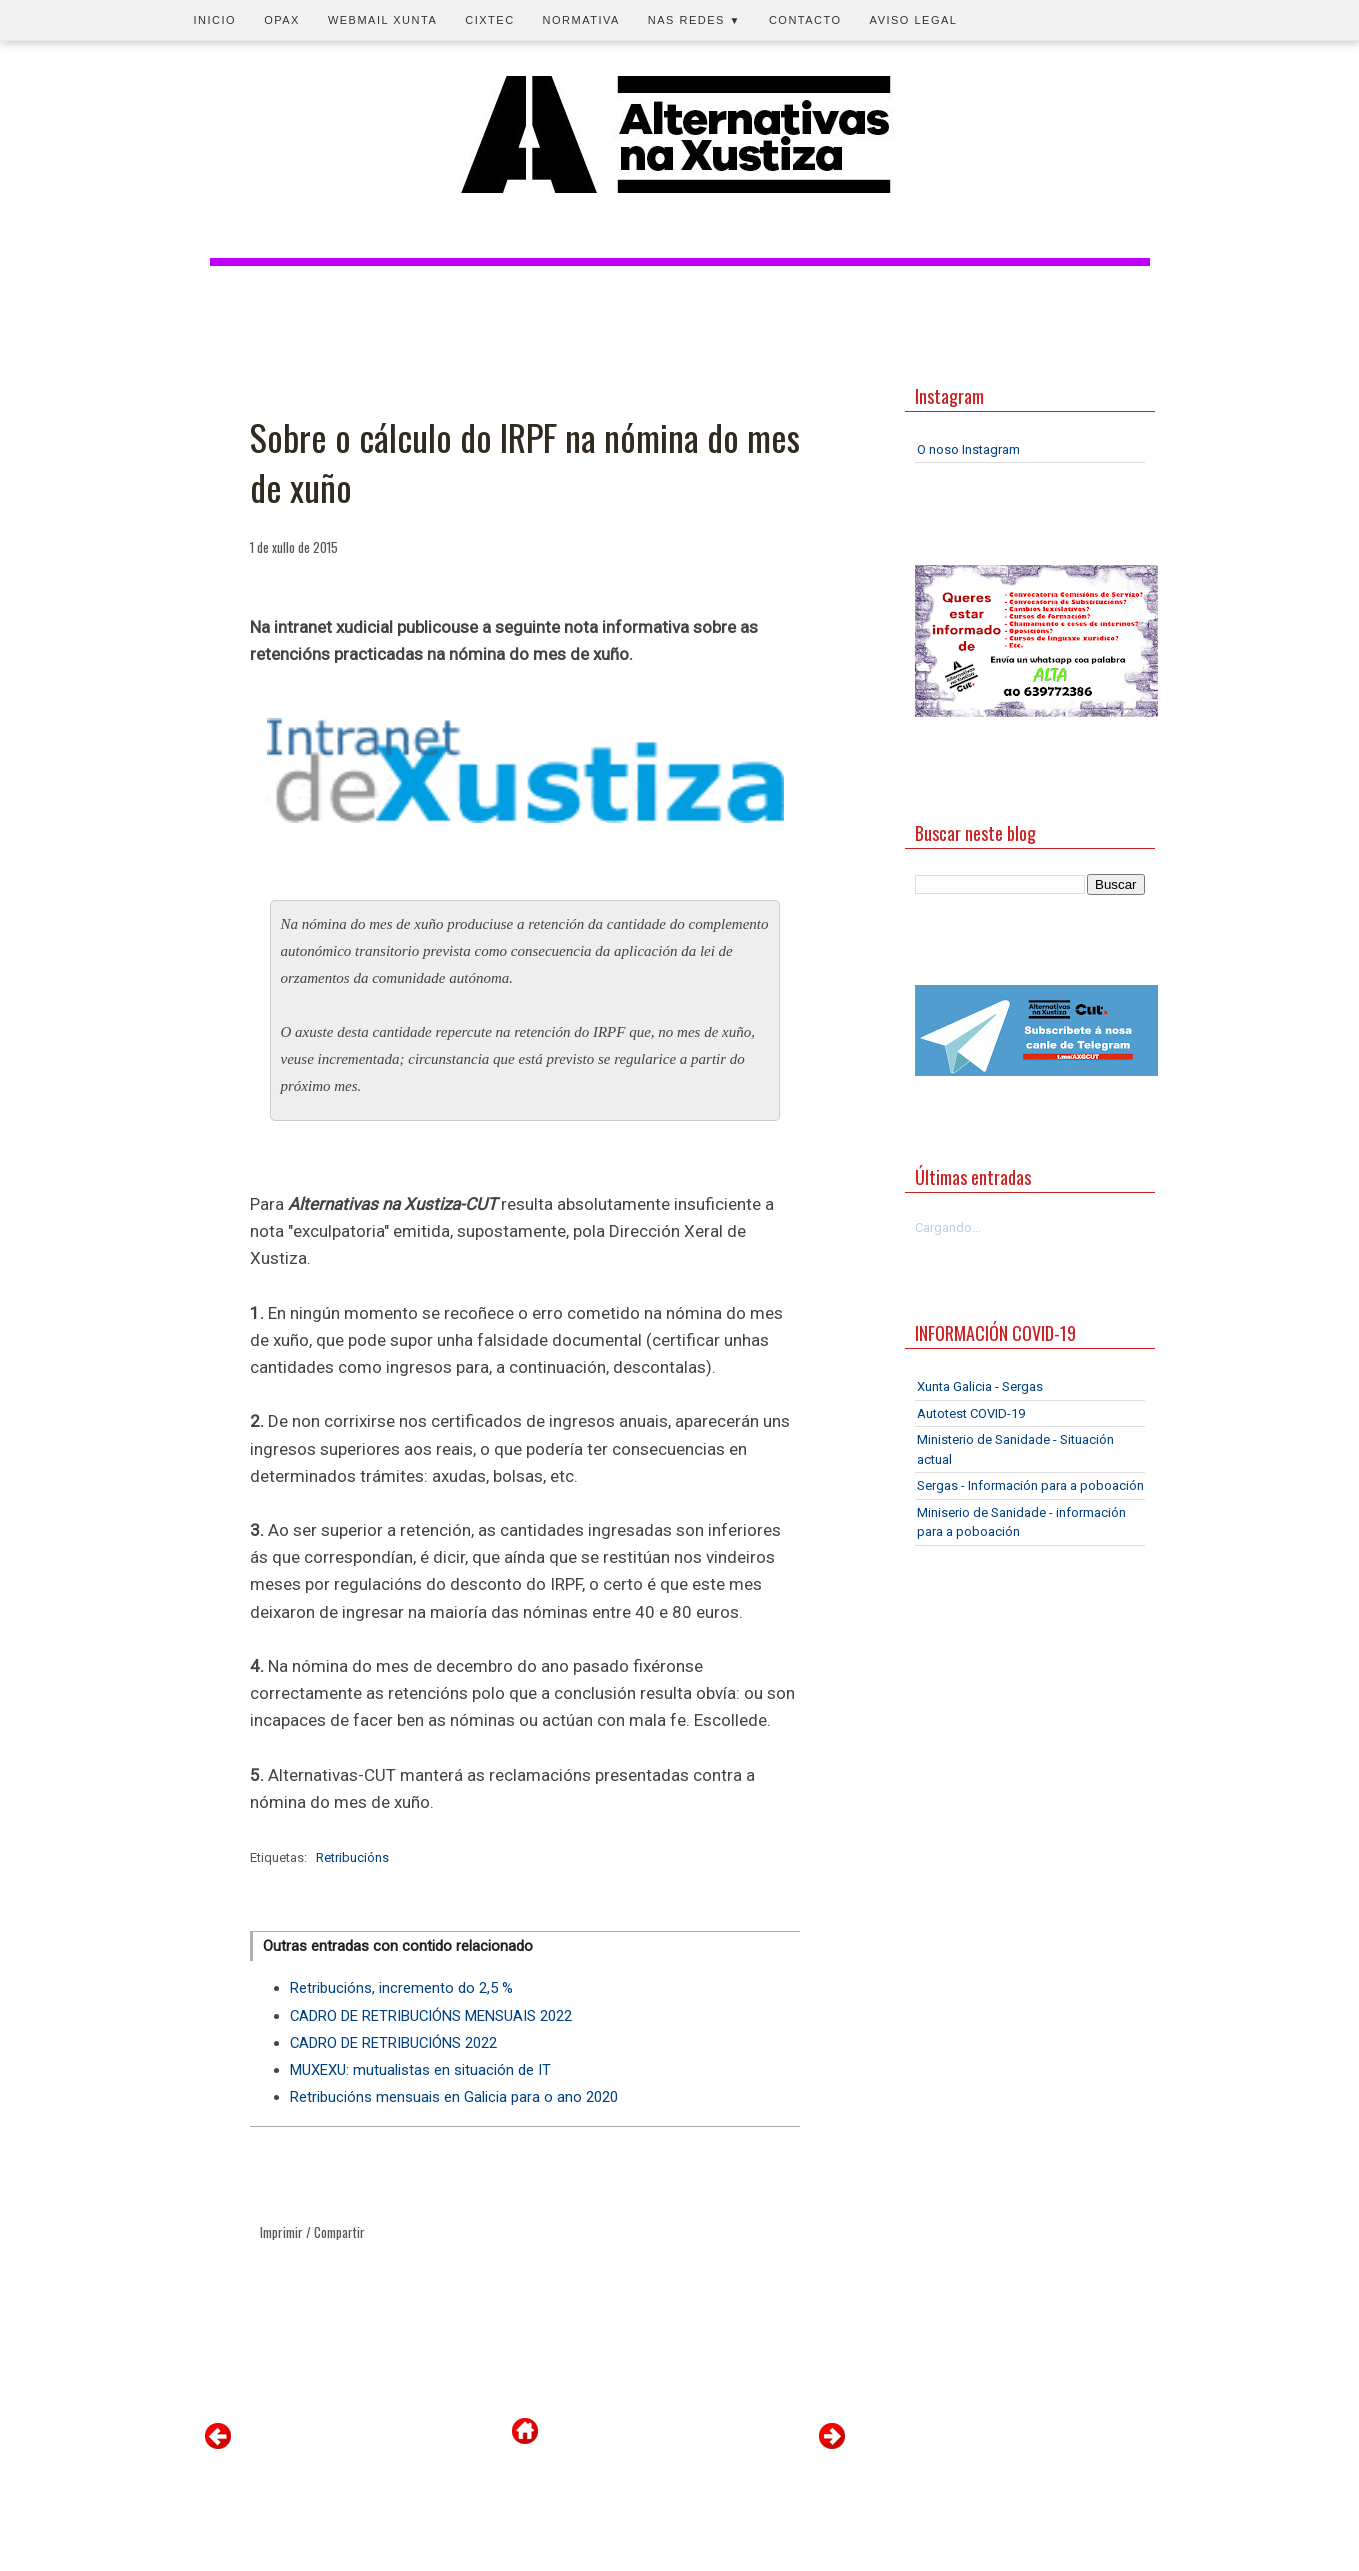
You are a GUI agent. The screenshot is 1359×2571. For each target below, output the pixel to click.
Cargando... (948, 1227)
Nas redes (694, 20)
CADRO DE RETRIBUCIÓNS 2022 (393, 2043)
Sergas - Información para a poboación (1030, 1485)
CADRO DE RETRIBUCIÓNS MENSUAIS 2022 (431, 2016)
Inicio (215, 20)
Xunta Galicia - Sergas (980, 1386)
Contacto (805, 20)
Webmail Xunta (382, 20)
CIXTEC (489, 20)
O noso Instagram (968, 449)
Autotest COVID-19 (971, 1413)
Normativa (581, 20)
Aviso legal (914, 20)
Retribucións (352, 1857)
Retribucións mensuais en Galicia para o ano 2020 (454, 2097)
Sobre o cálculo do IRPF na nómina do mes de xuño (525, 462)
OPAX (282, 20)
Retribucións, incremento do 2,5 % (401, 1988)
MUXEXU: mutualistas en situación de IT (420, 2070)
